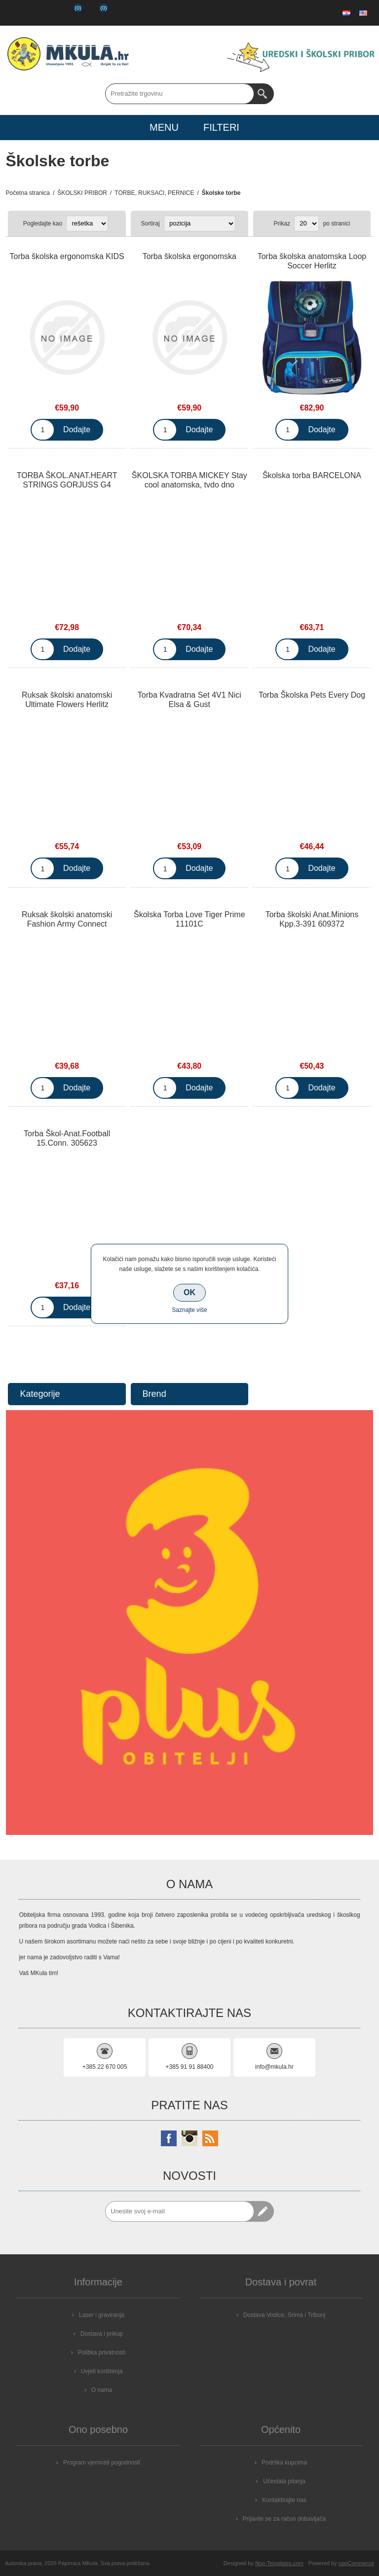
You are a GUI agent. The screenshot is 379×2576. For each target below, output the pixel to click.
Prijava (43, 13)
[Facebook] (169, 2138)
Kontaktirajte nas (284, 2500)
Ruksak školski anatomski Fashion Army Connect (67, 919)
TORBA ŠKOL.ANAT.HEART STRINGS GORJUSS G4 (67, 480)
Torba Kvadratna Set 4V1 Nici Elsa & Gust (189, 700)
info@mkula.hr (274, 2066)
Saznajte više (189, 1310)
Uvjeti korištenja (102, 2371)
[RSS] (210, 2138)
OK (189, 1292)
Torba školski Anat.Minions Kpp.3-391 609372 (312, 919)
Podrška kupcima (284, 2462)
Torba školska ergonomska (189, 256)
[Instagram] (189, 2138)
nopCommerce (356, 2563)
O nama (102, 2390)
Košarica (96, 13)
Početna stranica (28, 192)
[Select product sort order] (199, 223)
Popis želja (69, 13)
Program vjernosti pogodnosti (101, 2462)
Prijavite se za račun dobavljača (284, 2518)
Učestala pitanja (284, 2481)
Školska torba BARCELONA (312, 475)
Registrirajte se (18, 13)
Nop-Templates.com (279, 2563)
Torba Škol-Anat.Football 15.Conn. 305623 (67, 1138)
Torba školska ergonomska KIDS (67, 256)
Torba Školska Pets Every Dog (312, 695)
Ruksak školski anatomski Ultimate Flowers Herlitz (67, 700)
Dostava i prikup (101, 2333)
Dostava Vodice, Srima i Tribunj (284, 2315)
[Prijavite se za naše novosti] (180, 2211)
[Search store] (180, 94)
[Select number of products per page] (306, 223)
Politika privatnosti (102, 2352)
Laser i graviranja (101, 2315)
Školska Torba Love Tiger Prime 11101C (189, 919)
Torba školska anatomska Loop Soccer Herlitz (312, 261)
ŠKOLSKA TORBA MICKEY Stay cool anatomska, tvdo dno (189, 480)
